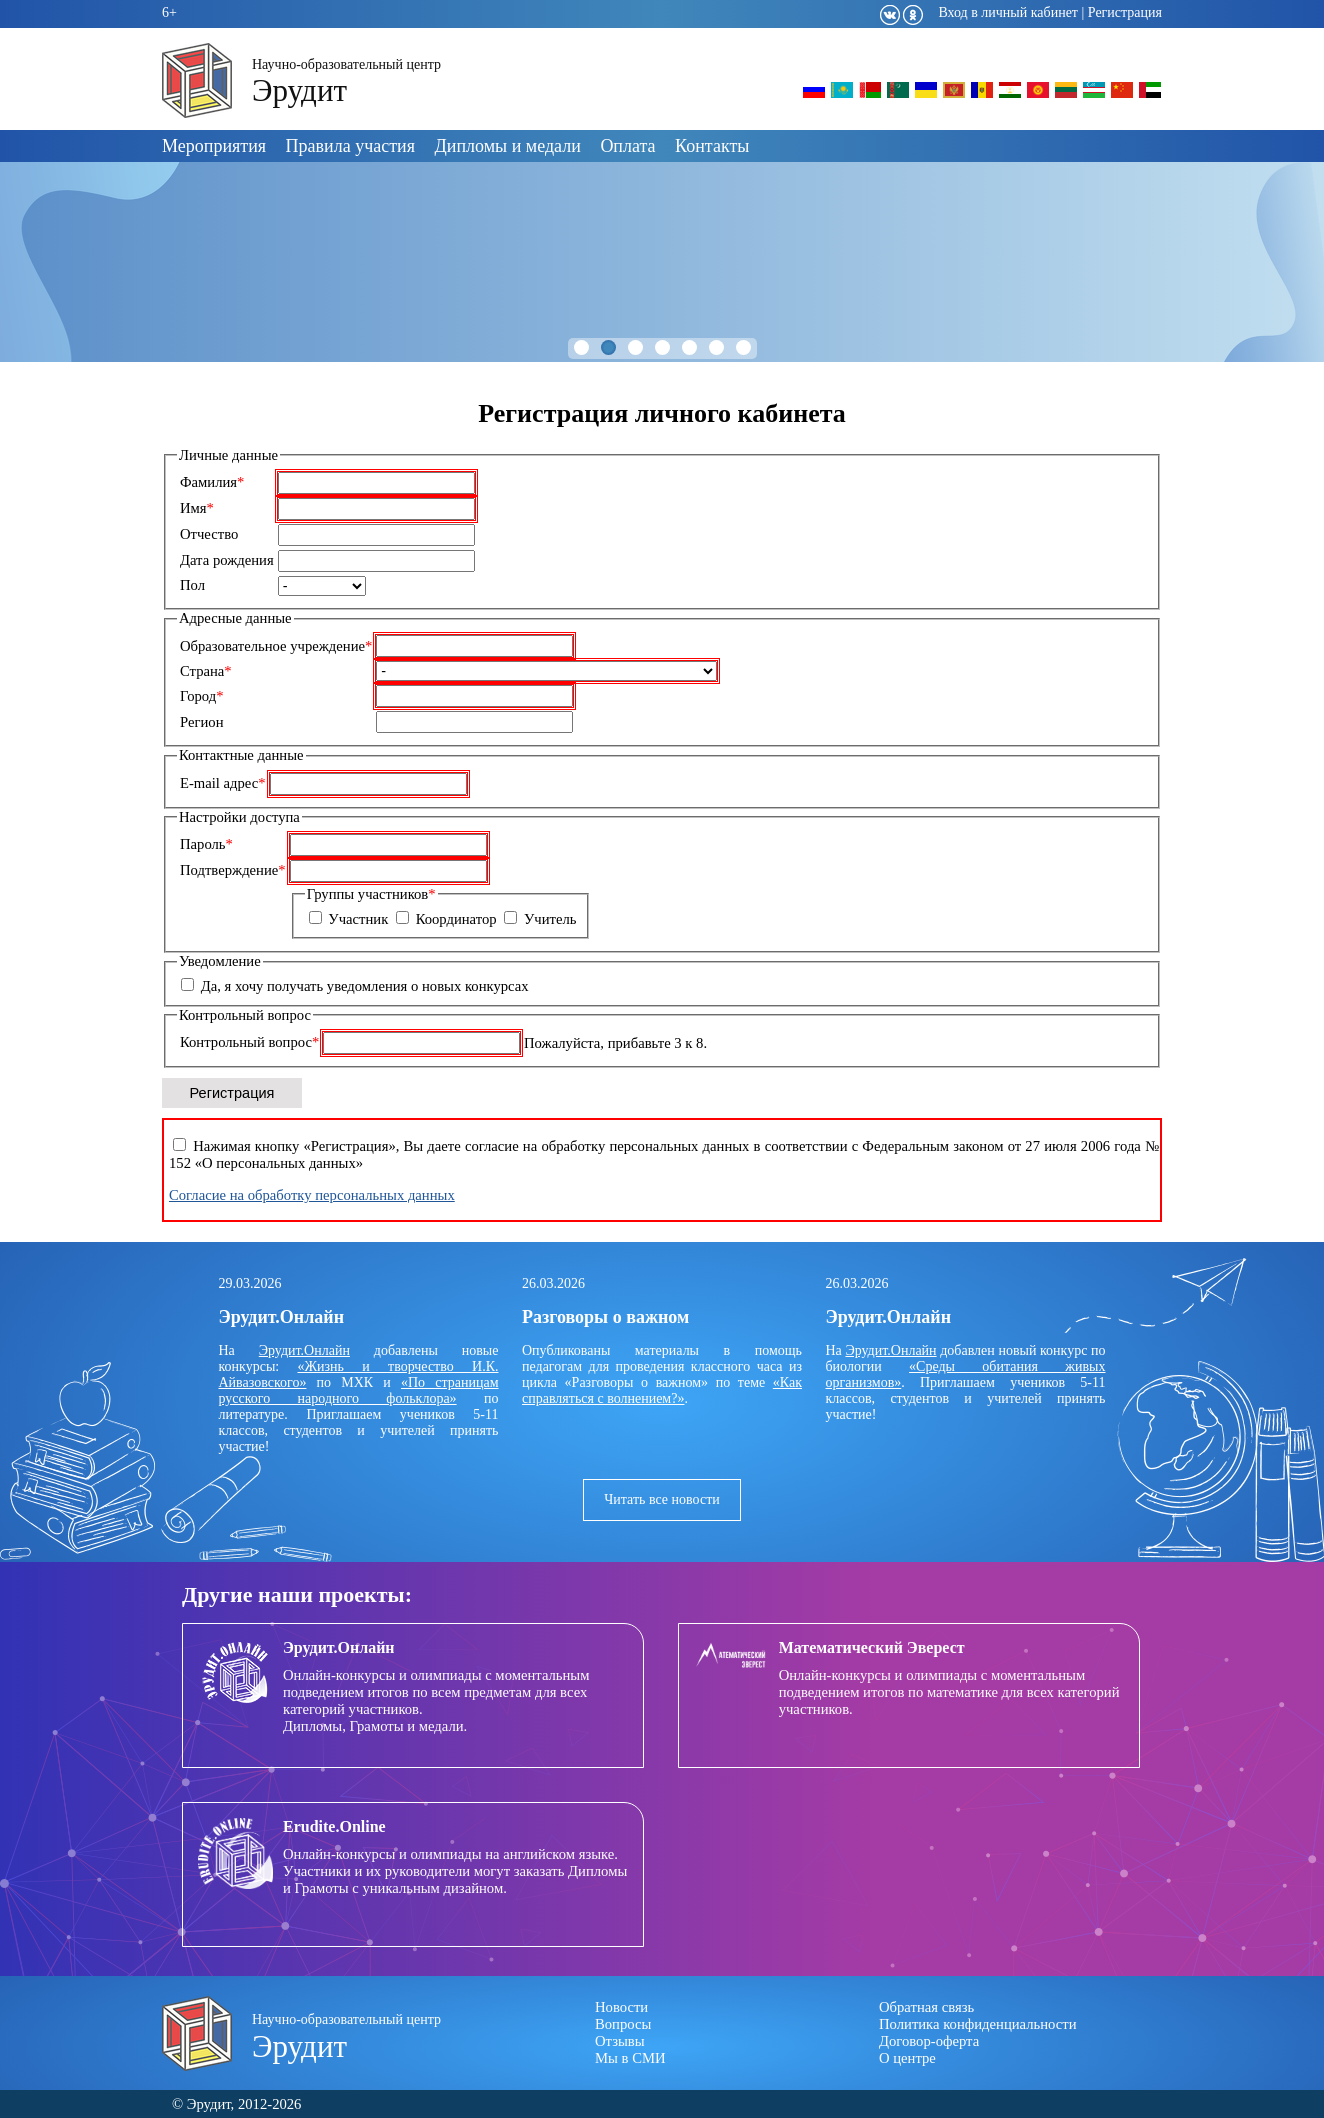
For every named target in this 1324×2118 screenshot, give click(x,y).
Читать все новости (662, 1499)
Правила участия (350, 146)
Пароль (206, 844)
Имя (197, 508)
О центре (907, 2058)
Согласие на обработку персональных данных (312, 1195)
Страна (206, 671)
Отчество (209, 534)
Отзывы (620, 2041)
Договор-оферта (929, 2041)
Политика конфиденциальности (978, 2024)
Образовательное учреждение (276, 646)
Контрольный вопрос (249, 1042)
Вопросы (623, 2024)
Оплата (627, 146)
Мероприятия (214, 146)
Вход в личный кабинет (1008, 12)
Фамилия (212, 482)
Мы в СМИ (630, 2058)
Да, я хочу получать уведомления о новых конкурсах (365, 986)
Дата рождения (227, 560)
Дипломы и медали (508, 146)
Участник (358, 919)
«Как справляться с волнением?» (662, 1390)
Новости (621, 2007)
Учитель (550, 919)
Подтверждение (233, 870)
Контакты (712, 146)
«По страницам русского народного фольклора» (359, 1390)
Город (202, 696)
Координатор (456, 919)
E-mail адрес (223, 783)
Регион (202, 722)
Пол (192, 585)
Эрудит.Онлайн (304, 1350)
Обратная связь (926, 2007)
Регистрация (1125, 12)
